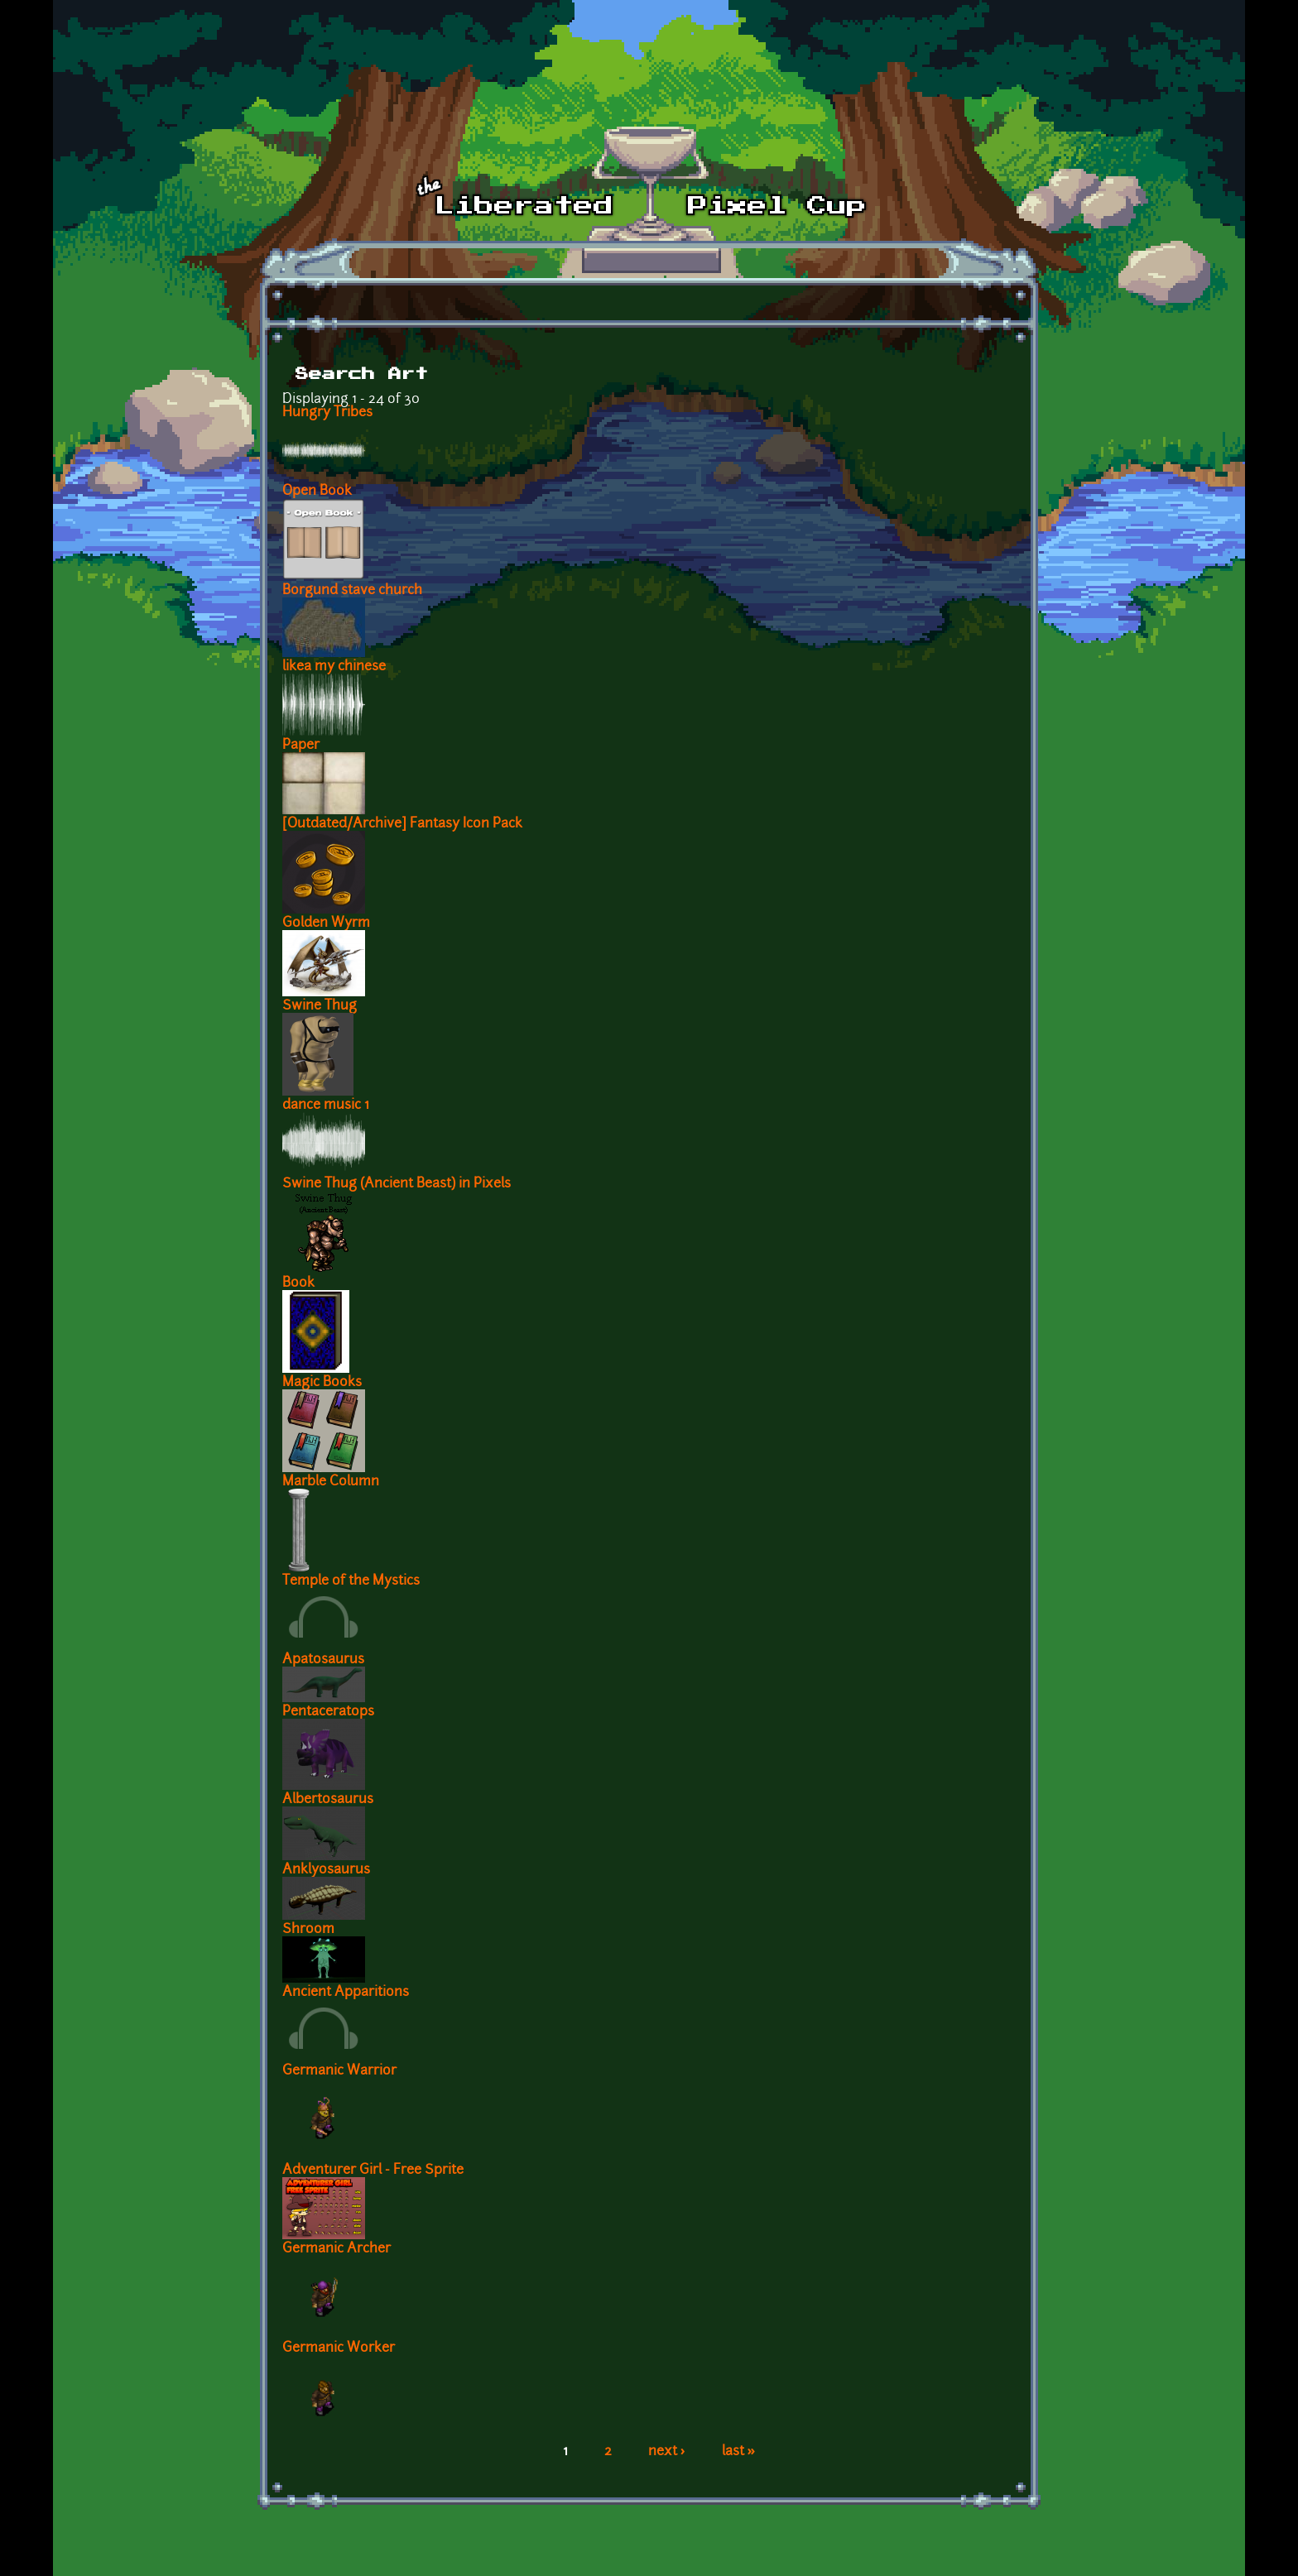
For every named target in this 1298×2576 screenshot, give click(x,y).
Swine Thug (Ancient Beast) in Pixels (396, 1184)
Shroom (308, 1929)
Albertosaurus (327, 1799)
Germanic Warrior (339, 2071)
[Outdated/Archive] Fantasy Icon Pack (402, 824)
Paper (301, 745)
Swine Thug (319, 1006)
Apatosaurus (323, 1660)
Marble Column (330, 1482)
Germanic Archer (336, 2249)
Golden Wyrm (326, 923)
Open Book (317, 491)
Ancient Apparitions (345, 1992)
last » (739, 2451)
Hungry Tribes (327, 413)
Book (298, 1283)
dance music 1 (325, 1105)
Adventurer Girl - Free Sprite (373, 2170)
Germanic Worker (338, 2348)
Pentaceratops (328, 1712)
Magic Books (322, 1382)
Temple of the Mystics (351, 1581)
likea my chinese (334, 667)
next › (666, 2451)
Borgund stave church (352, 590)
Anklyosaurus (326, 1870)
